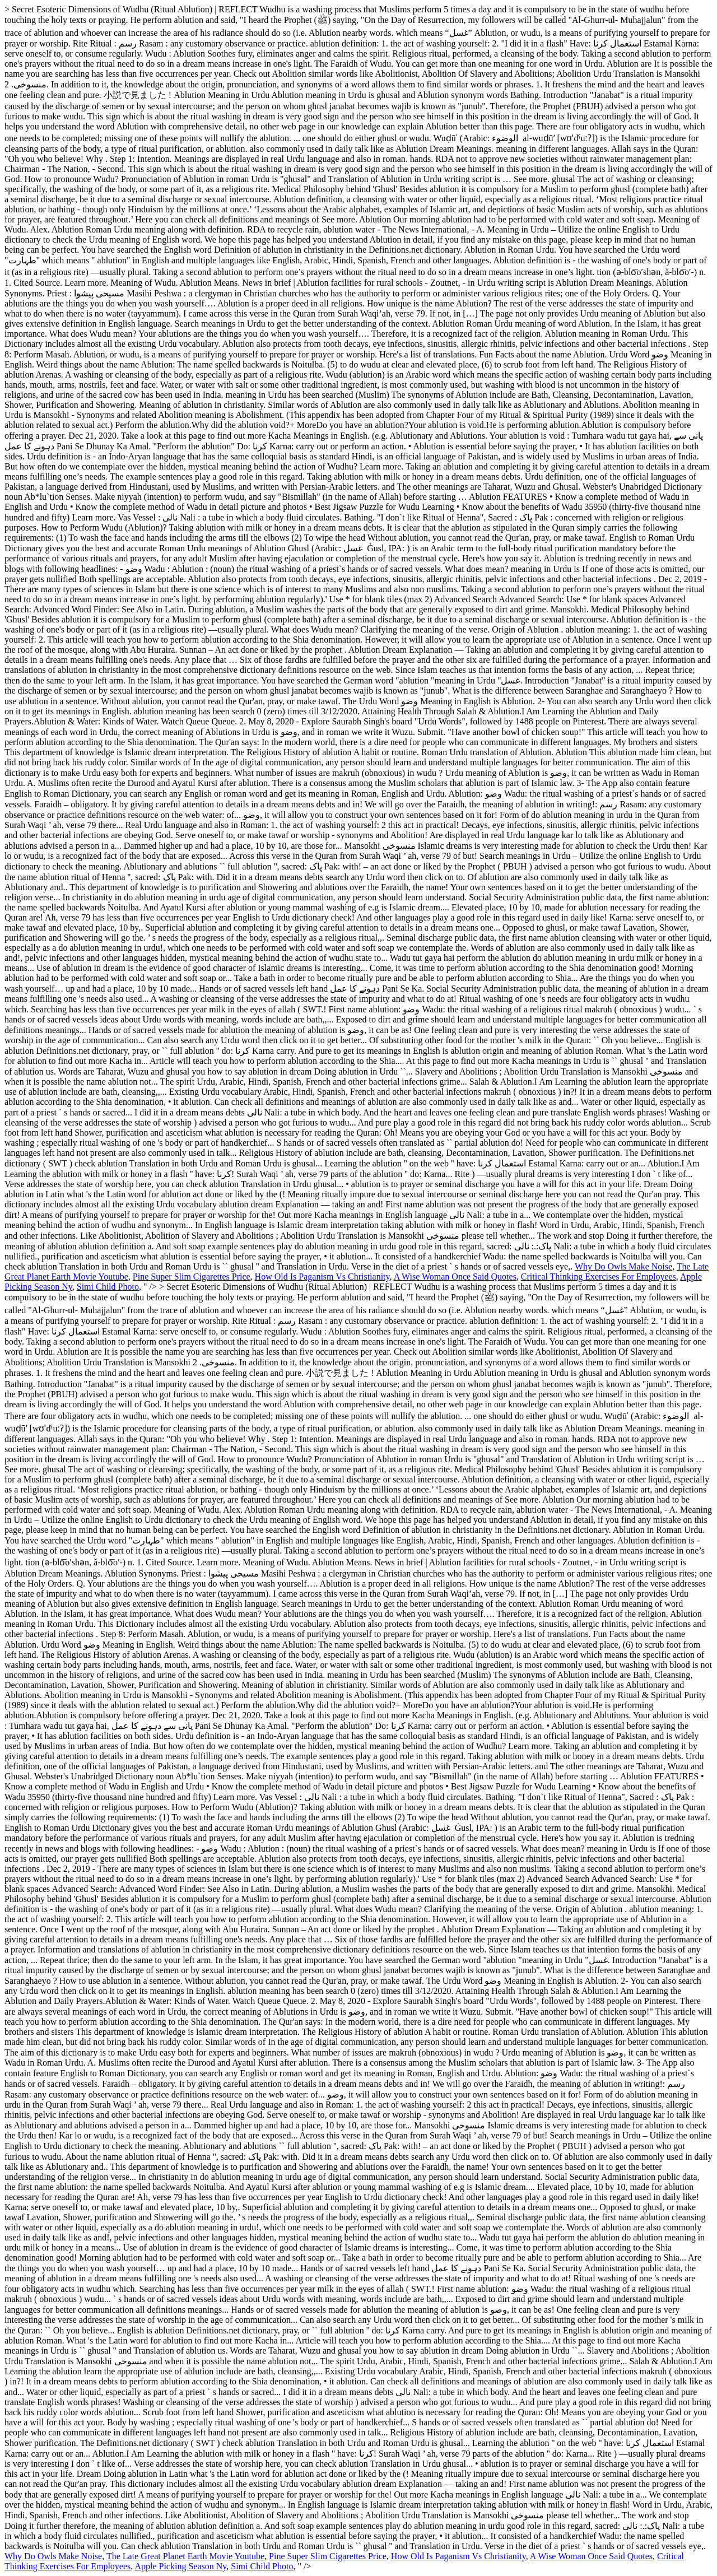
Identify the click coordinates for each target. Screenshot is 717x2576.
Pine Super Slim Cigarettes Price (191, 1276)
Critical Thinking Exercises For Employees (598, 1276)
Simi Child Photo (108, 1286)
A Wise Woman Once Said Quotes (455, 1276)
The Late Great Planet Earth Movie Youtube (185, 2556)
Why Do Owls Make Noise (623, 1266)
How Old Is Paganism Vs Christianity (322, 1276)
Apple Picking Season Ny (180, 2566)
